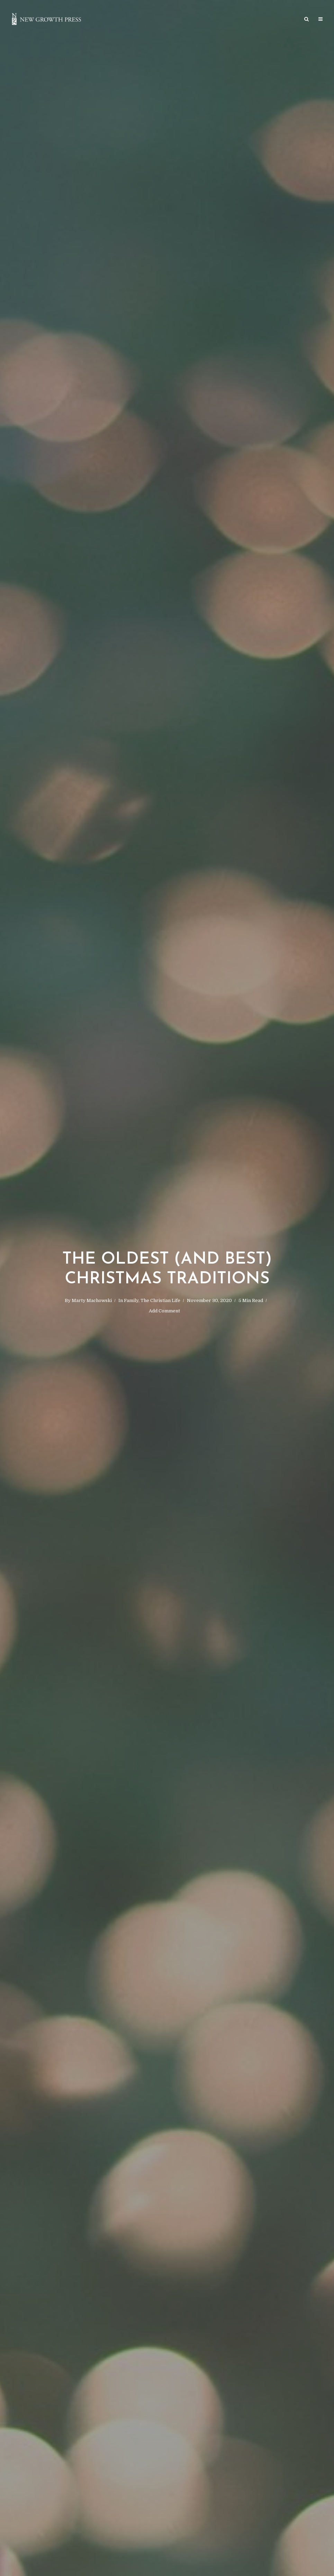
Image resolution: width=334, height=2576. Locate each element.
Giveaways (188, 20)
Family (131, 1300)
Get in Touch (255, 20)
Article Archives (148, 20)
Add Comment (164, 1310)
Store (112, 20)
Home (89, 20)
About (287, 20)
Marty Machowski (92, 1300)
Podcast (220, 20)
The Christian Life (160, 1300)
